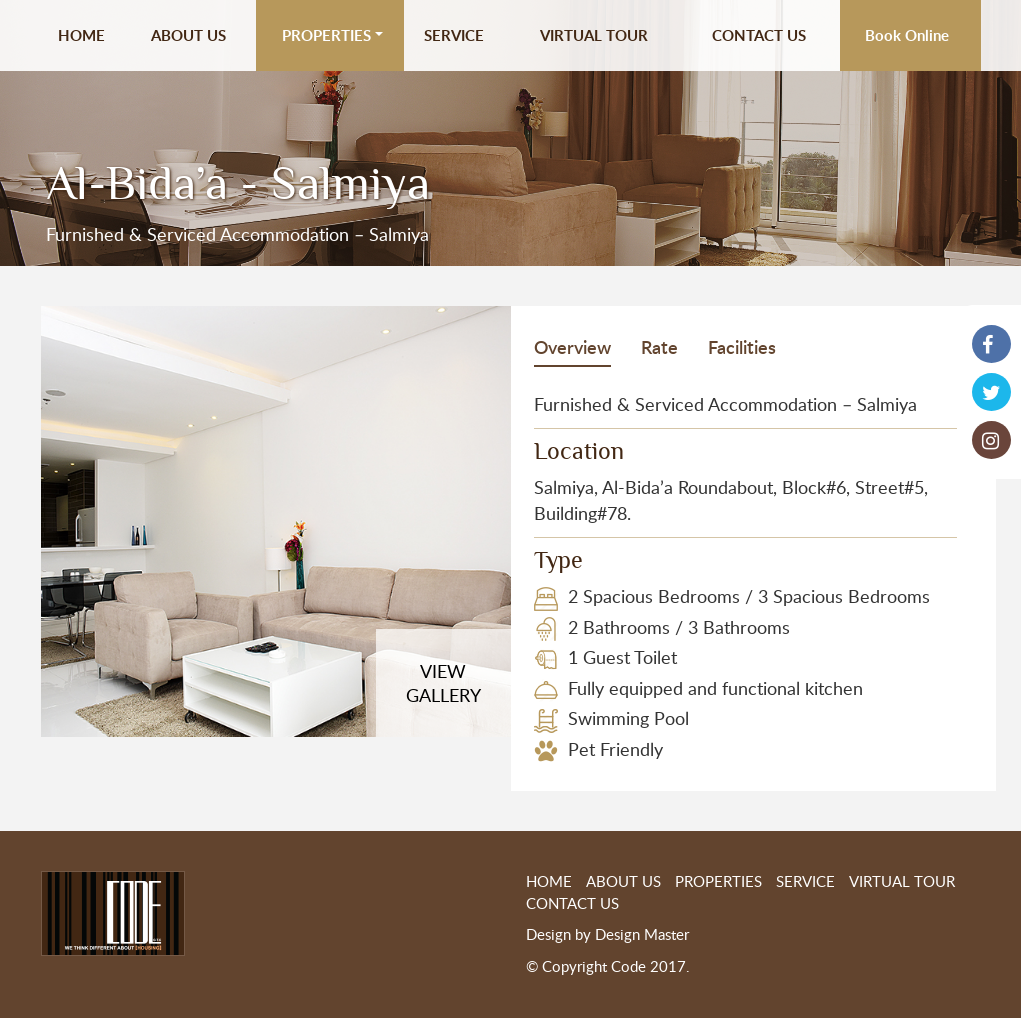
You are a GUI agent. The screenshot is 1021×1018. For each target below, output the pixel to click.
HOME (81, 35)
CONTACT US (759, 35)
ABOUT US (188, 35)
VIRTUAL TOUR (594, 35)
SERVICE (454, 35)
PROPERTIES (326, 35)
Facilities (742, 346)
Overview (572, 346)
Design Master (642, 934)
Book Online (907, 35)
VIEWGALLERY (443, 683)
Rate (659, 346)
